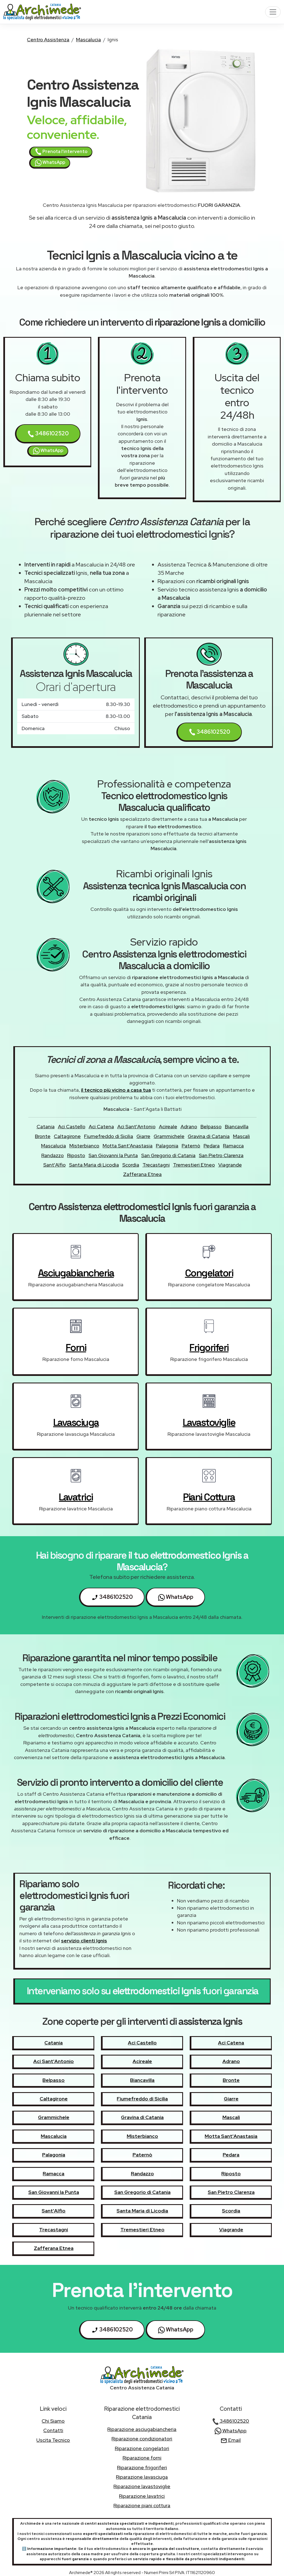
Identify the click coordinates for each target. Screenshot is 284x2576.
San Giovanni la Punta (113, 1155)
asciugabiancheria (76, 1273)
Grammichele (169, 1136)
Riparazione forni (142, 2458)
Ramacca (233, 1145)
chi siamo (53, 2421)
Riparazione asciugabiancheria (141, 2429)
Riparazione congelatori (142, 2448)
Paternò (191, 1145)
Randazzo (52, 1155)
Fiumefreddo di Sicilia (108, 1136)
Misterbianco (84, 1145)
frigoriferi (209, 1348)
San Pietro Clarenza (221, 1155)
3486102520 (48, 433)
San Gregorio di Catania (168, 1155)
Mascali (241, 1136)
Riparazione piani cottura (141, 2505)
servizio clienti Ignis (84, 1940)
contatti (53, 2430)
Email (230, 2440)
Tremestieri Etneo (194, 1165)
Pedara (212, 1145)
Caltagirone (67, 1136)
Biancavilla (236, 1126)
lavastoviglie (209, 1422)
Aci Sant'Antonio (136, 1126)
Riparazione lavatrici (142, 2496)
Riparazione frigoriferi (142, 2467)
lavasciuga (76, 1422)
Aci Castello (71, 1126)
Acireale (168, 1126)
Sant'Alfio (54, 1165)
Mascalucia (88, 39)
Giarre (143, 1136)
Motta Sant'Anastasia (128, 1145)
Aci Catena (101, 1126)
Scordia (130, 1165)
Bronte (42, 1136)
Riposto (76, 1155)
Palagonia (167, 1145)
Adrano (189, 1126)
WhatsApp (50, 162)
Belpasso (211, 1126)
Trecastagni (156, 1165)
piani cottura (209, 1497)
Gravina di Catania (209, 1136)
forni (76, 1348)
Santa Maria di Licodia (94, 1165)
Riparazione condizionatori (141, 2438)
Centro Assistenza (48, 39)
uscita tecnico (53, 2440)
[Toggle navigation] (273, 11)
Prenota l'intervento (61, 151)
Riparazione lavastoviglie (141, 2486)
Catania (46, 1126)
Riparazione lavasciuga (142, 2477)
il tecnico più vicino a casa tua (116, 1090)
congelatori (209, 1273)
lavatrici (76, 1497)
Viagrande (230, 1165)
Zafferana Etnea (142, 1174)
